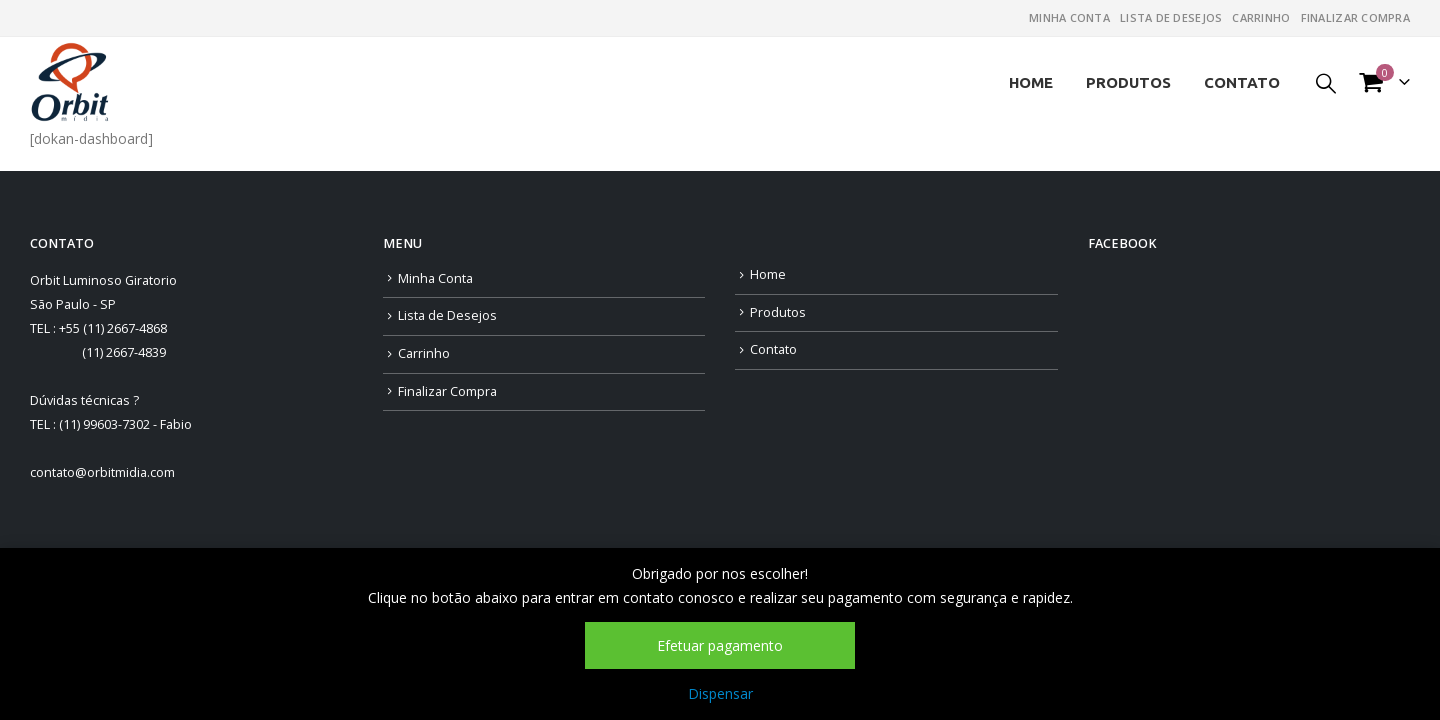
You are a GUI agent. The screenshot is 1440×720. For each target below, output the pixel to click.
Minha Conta (1069, 17)
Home (1031, 82)
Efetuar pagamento (720, 645)
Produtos (1128, 82)
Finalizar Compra (1355, 17)
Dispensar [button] (720, 693)
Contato (1242, 82)
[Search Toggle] (1326, 82)
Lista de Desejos (1171, 17)
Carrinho (1261, 17)
